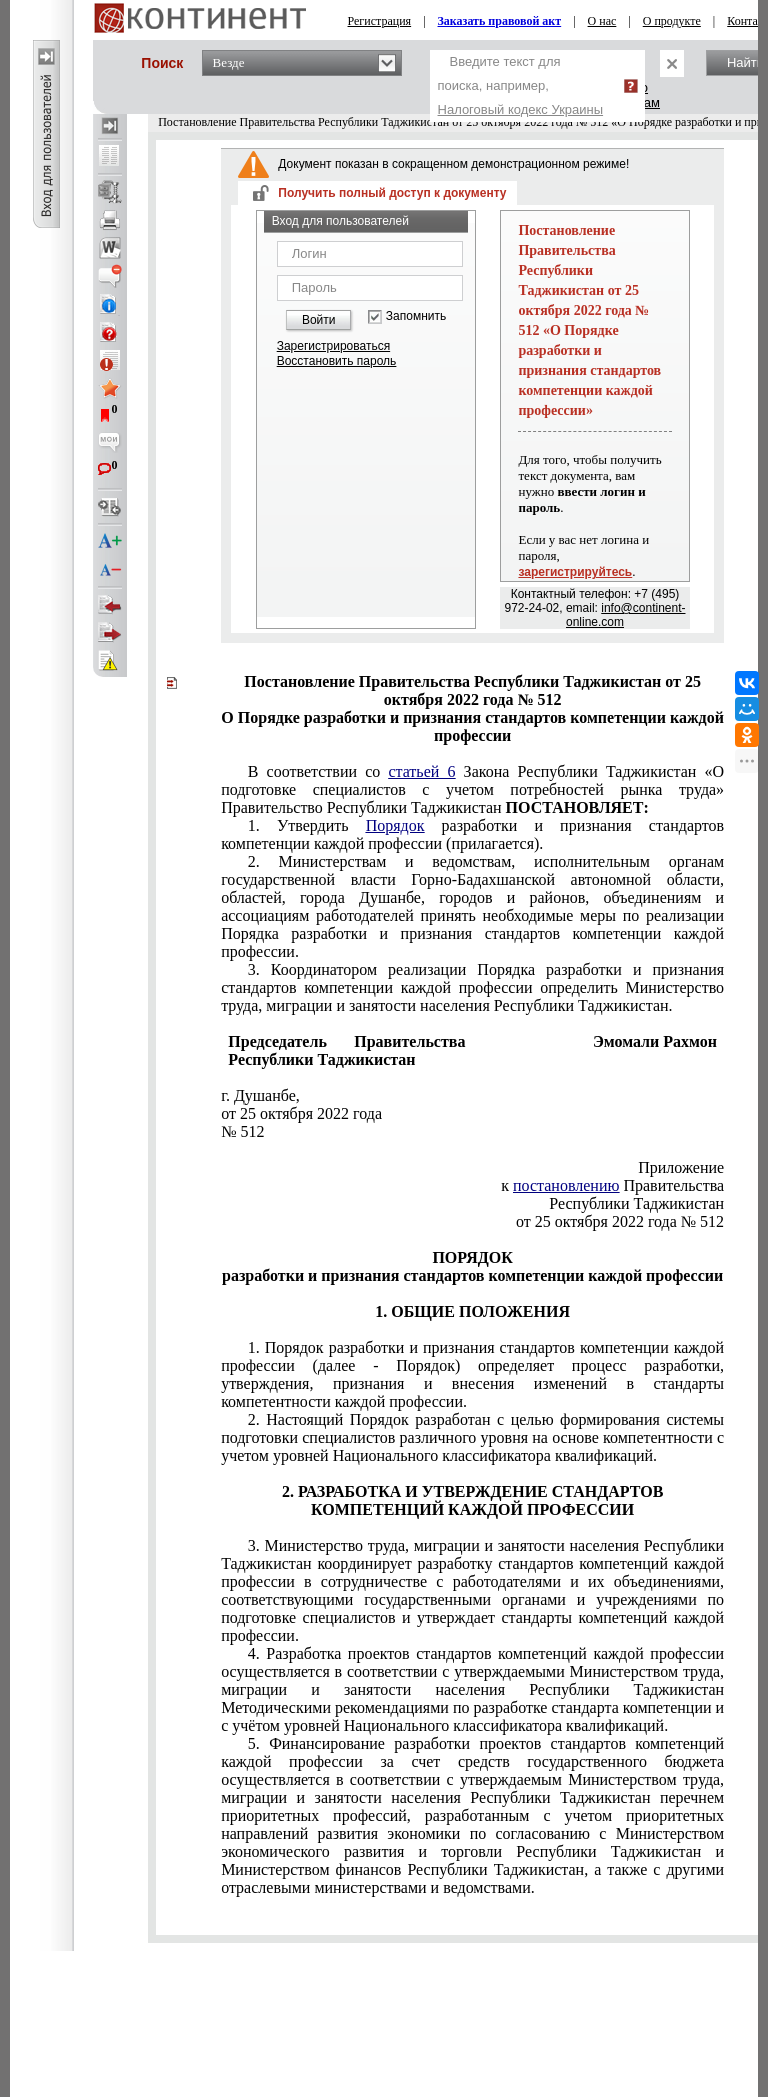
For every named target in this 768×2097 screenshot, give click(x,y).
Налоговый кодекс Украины (521, 109)
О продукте (672, 21)
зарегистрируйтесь (575, 572)
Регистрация (380, 21)
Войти (319, 320)
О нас (602, 21)
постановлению (566, 1185)
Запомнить (416, 316)
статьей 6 (421, 771)
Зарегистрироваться (333, 346)
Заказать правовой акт (500, 21)
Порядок (395, 825)
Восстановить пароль (337, 361)
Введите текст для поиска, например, (521, 85)
